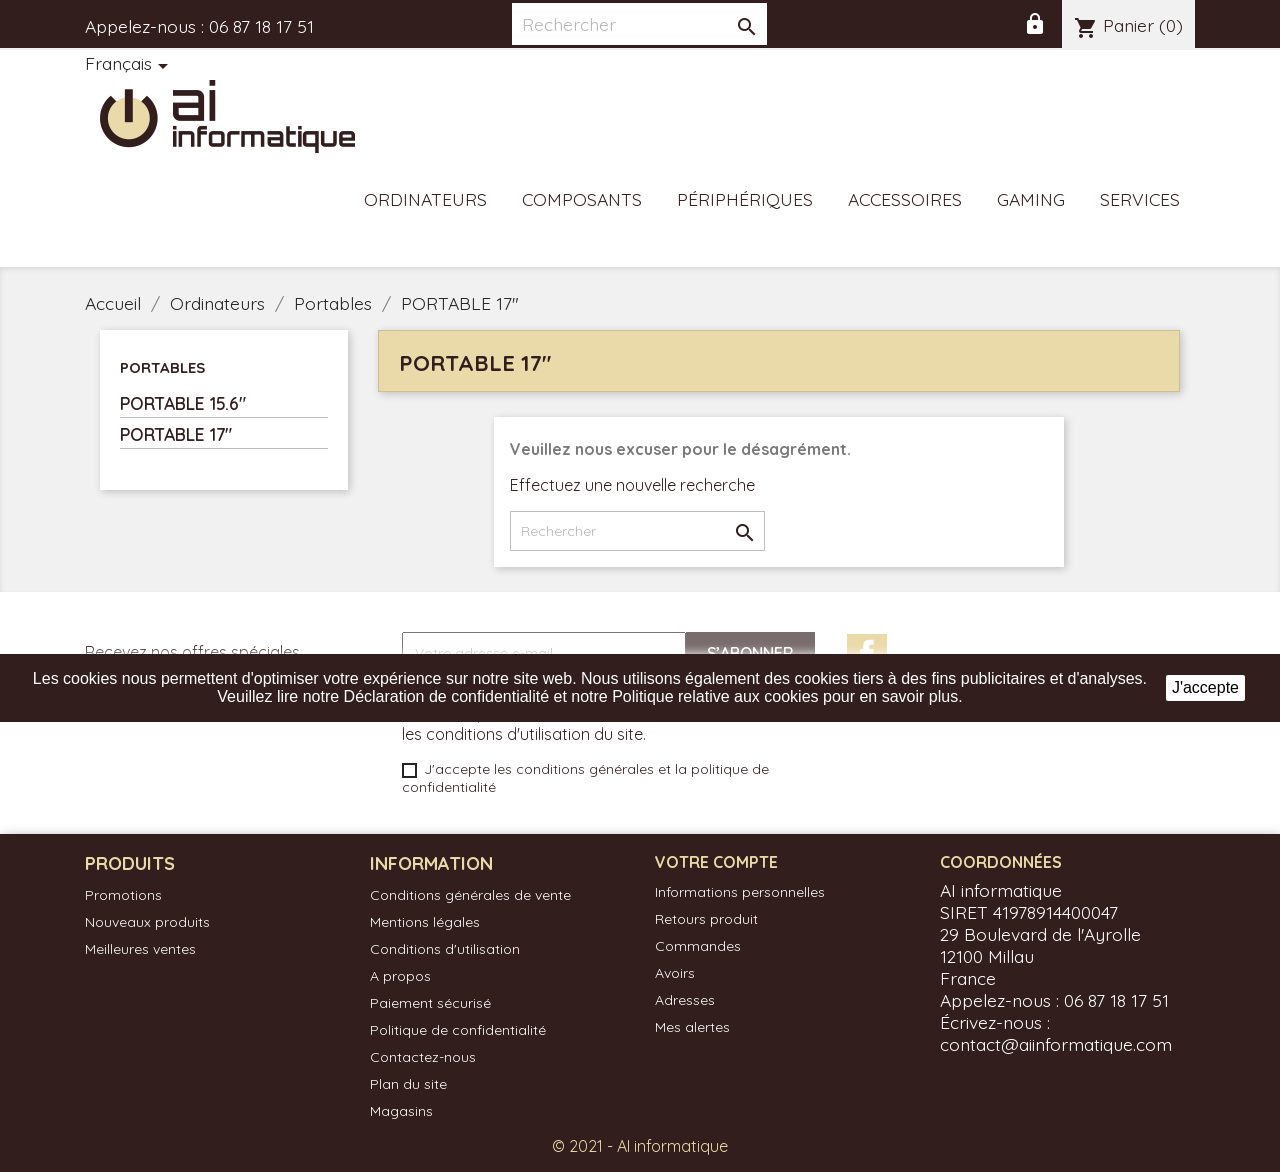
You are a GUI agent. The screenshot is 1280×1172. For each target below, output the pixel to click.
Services (1140, 199)
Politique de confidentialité (458, 1030)
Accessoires (905, 199)
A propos (400, 976)
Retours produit (706, 919)
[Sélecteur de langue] (130, 65)
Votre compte (716, 862)
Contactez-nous (423, 1057)
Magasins (401, 1111)
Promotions (123, 895)
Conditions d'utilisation (445, 949)
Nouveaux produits (147, 922)
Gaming (1031, 199)
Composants (582, 199)
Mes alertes (692, 1027)
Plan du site (408, 1084)
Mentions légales (425, 922)
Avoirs (675, 973)
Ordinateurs (425, 199)
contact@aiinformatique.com (1056, 1044)
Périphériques (745, 199)
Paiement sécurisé (430, 1003)
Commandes (698, 946)
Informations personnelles (740, 892)
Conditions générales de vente (470, 895)
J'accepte (1205, 687)
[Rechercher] (639, 24)
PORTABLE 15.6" (183, 403)
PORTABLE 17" (176, 434)
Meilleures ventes (140, 949)
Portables (162, 367)
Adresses (685, 1000)
